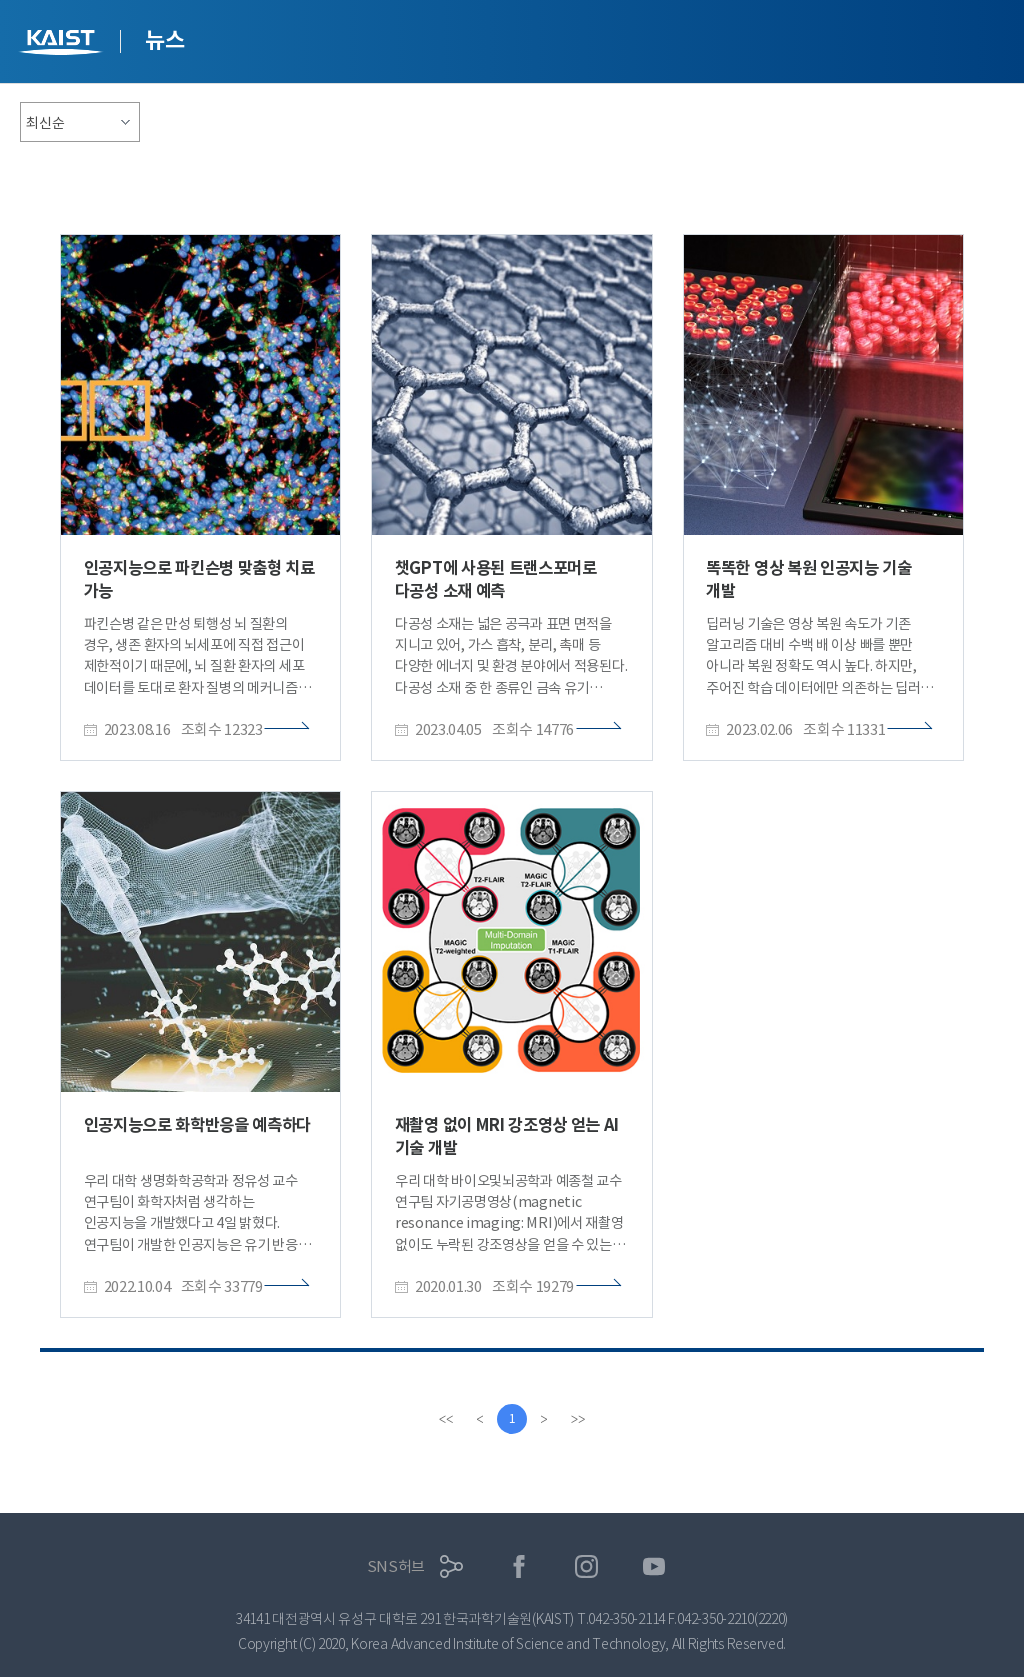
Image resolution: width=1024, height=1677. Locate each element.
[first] (446, 1419)
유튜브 (654, 1566)
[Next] (544, 1419)
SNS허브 (396, 1566)
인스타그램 (586, 1566)
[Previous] (480, 1419)
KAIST (63, 44)
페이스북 (519, 1566)
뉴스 (164, 40)
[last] (578, 1419)
